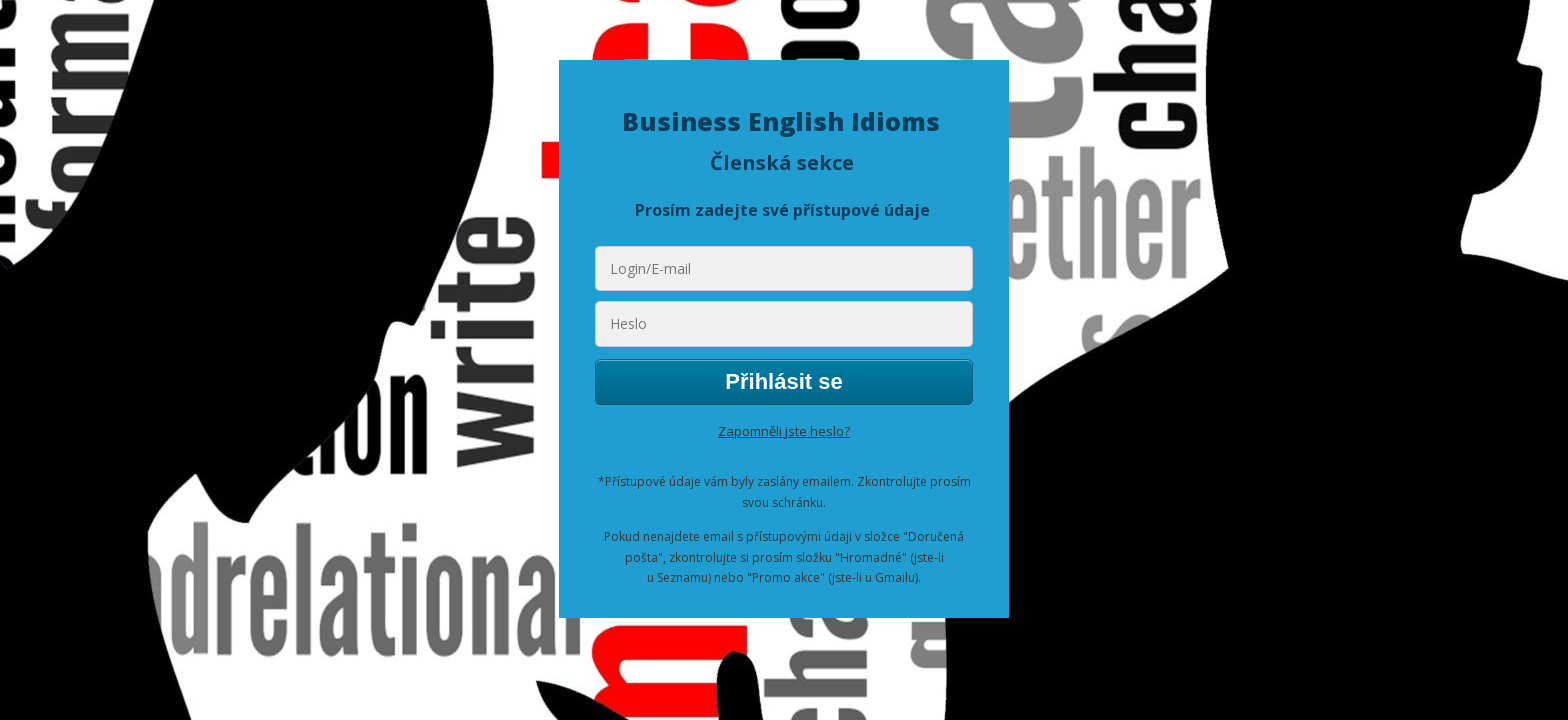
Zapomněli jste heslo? (784, 431)
